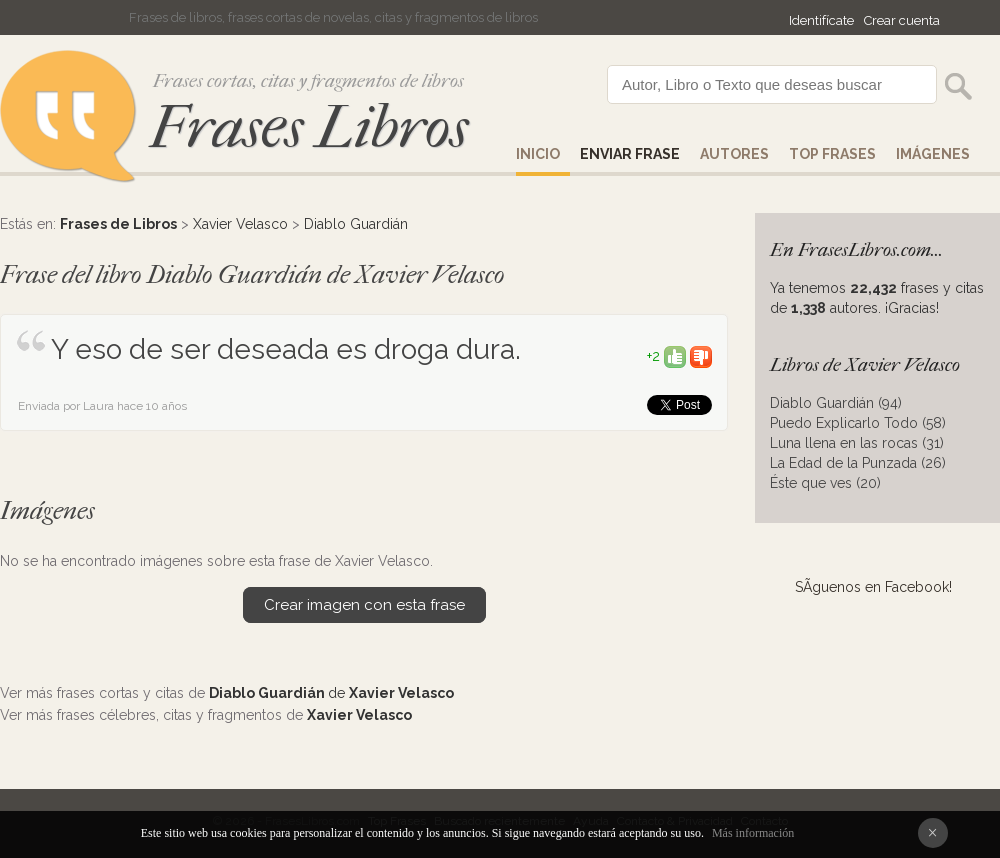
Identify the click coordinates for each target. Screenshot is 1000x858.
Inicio (538, 154)
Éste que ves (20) (825, 483)
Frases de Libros (118, 224)
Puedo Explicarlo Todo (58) (858, 423)
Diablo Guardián (356, 224)
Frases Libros (309, 127)
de (331, 693)
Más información (753, 833)
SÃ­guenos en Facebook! (873, 587)
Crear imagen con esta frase (364, 605)
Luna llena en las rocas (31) (857, 443)
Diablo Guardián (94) (836, 403)
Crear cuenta (902, 20)
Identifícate (821, 20)
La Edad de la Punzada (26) (858, 463)
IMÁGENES (933, 154)
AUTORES (734, 154)
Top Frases (832, 154)
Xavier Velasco (240, 224)
